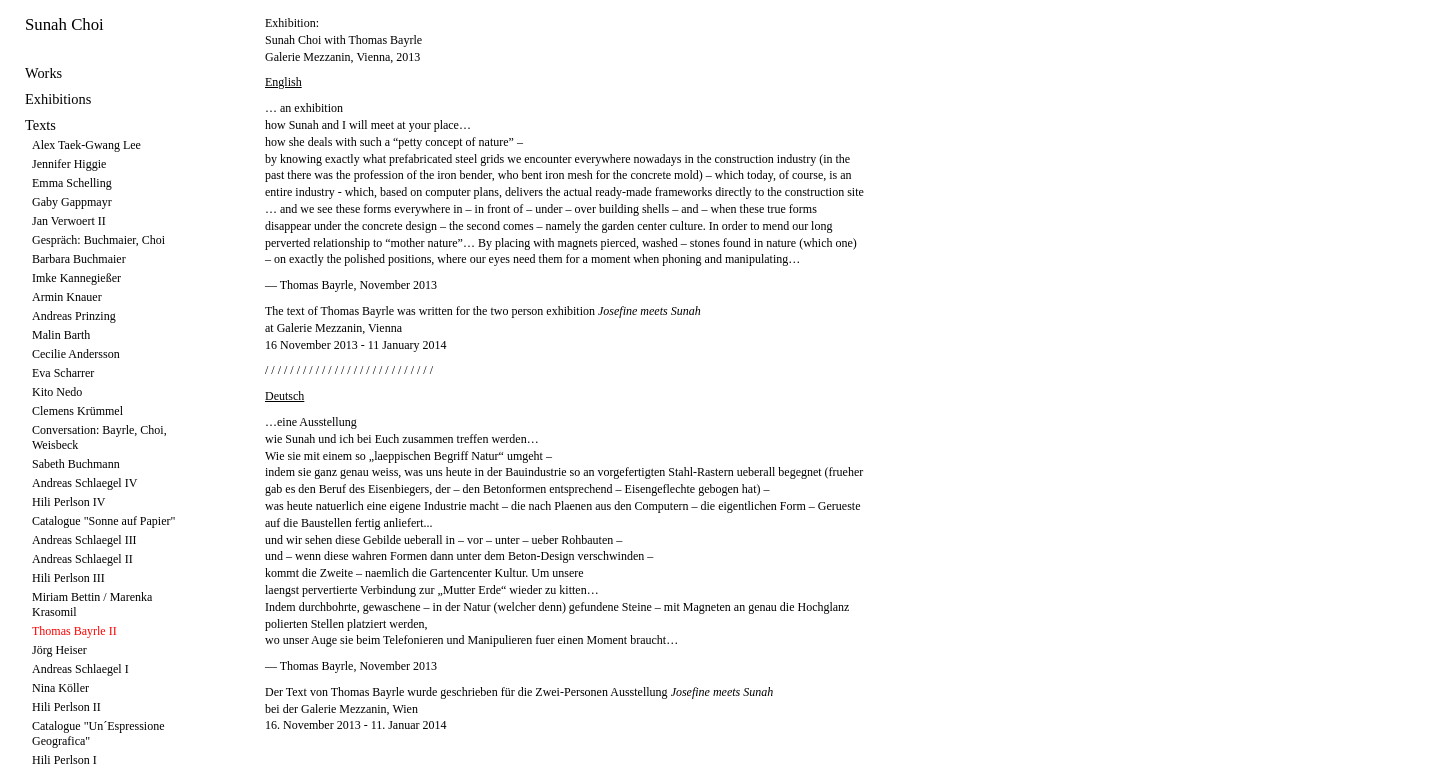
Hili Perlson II (66, 707)
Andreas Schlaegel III (84, 540)
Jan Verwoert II (69, 221)
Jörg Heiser (59, 650)
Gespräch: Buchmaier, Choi (98, 240)
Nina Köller (60, 688)
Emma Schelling (72, 183)
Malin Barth (61, 335)
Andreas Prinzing (74, 316)
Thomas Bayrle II (74, 631)
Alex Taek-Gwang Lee (86, 145)
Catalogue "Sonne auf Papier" (103, 521)
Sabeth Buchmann (76, 464)
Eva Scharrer (63, 373)
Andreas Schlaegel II (82, 559)
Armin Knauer (67, 297)
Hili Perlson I (64, 760)
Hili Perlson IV (68, 502)
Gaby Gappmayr (72, 202)
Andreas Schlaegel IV (84, 483)
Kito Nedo (57, 392)
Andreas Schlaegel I (80, 669)
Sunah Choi (64, 24)
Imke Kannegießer (76, 278)
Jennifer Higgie (69, 164)
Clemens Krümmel (77, 411)
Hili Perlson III (68, 578)
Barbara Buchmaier (79, 259)
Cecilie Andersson (76, 354)
